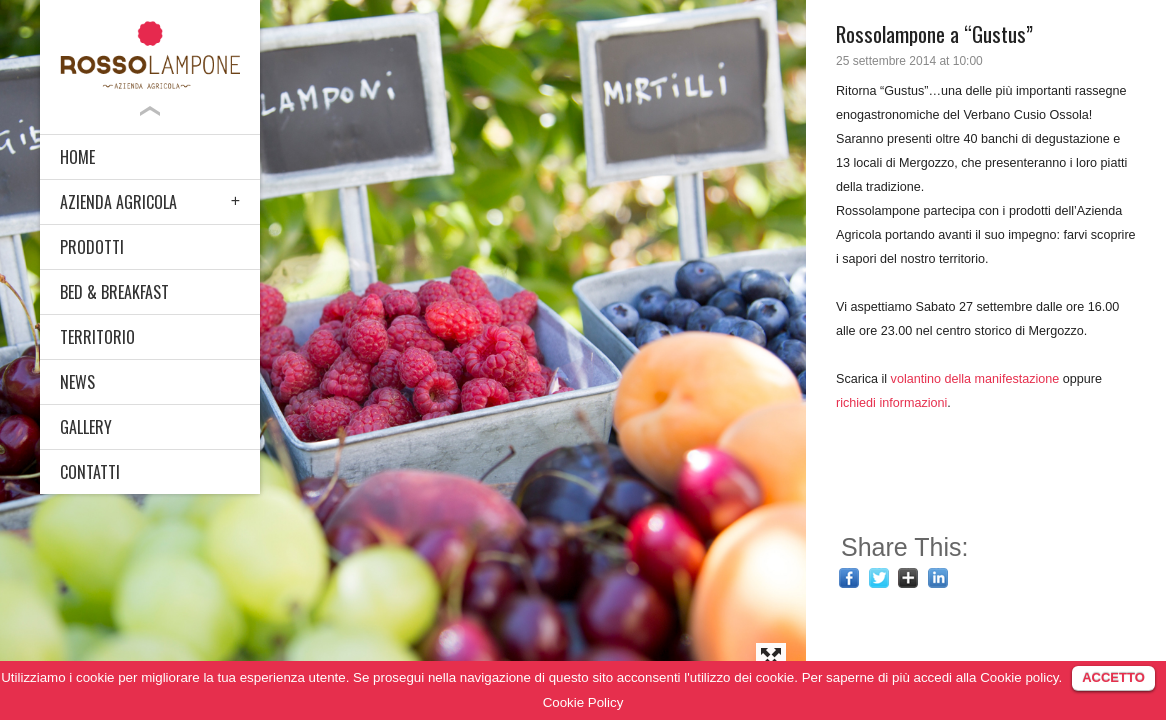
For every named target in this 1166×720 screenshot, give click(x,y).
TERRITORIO (97, 337)
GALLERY (86, 427)
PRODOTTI (92, 247)
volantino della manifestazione (975, 379)
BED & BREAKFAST (114, 292)
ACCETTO (1113, 677)
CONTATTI (90, 472)
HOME (77, 157)
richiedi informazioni (891, 403)
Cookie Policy (583, 702)
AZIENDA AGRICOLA (118, 202)
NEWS (77, 382)
